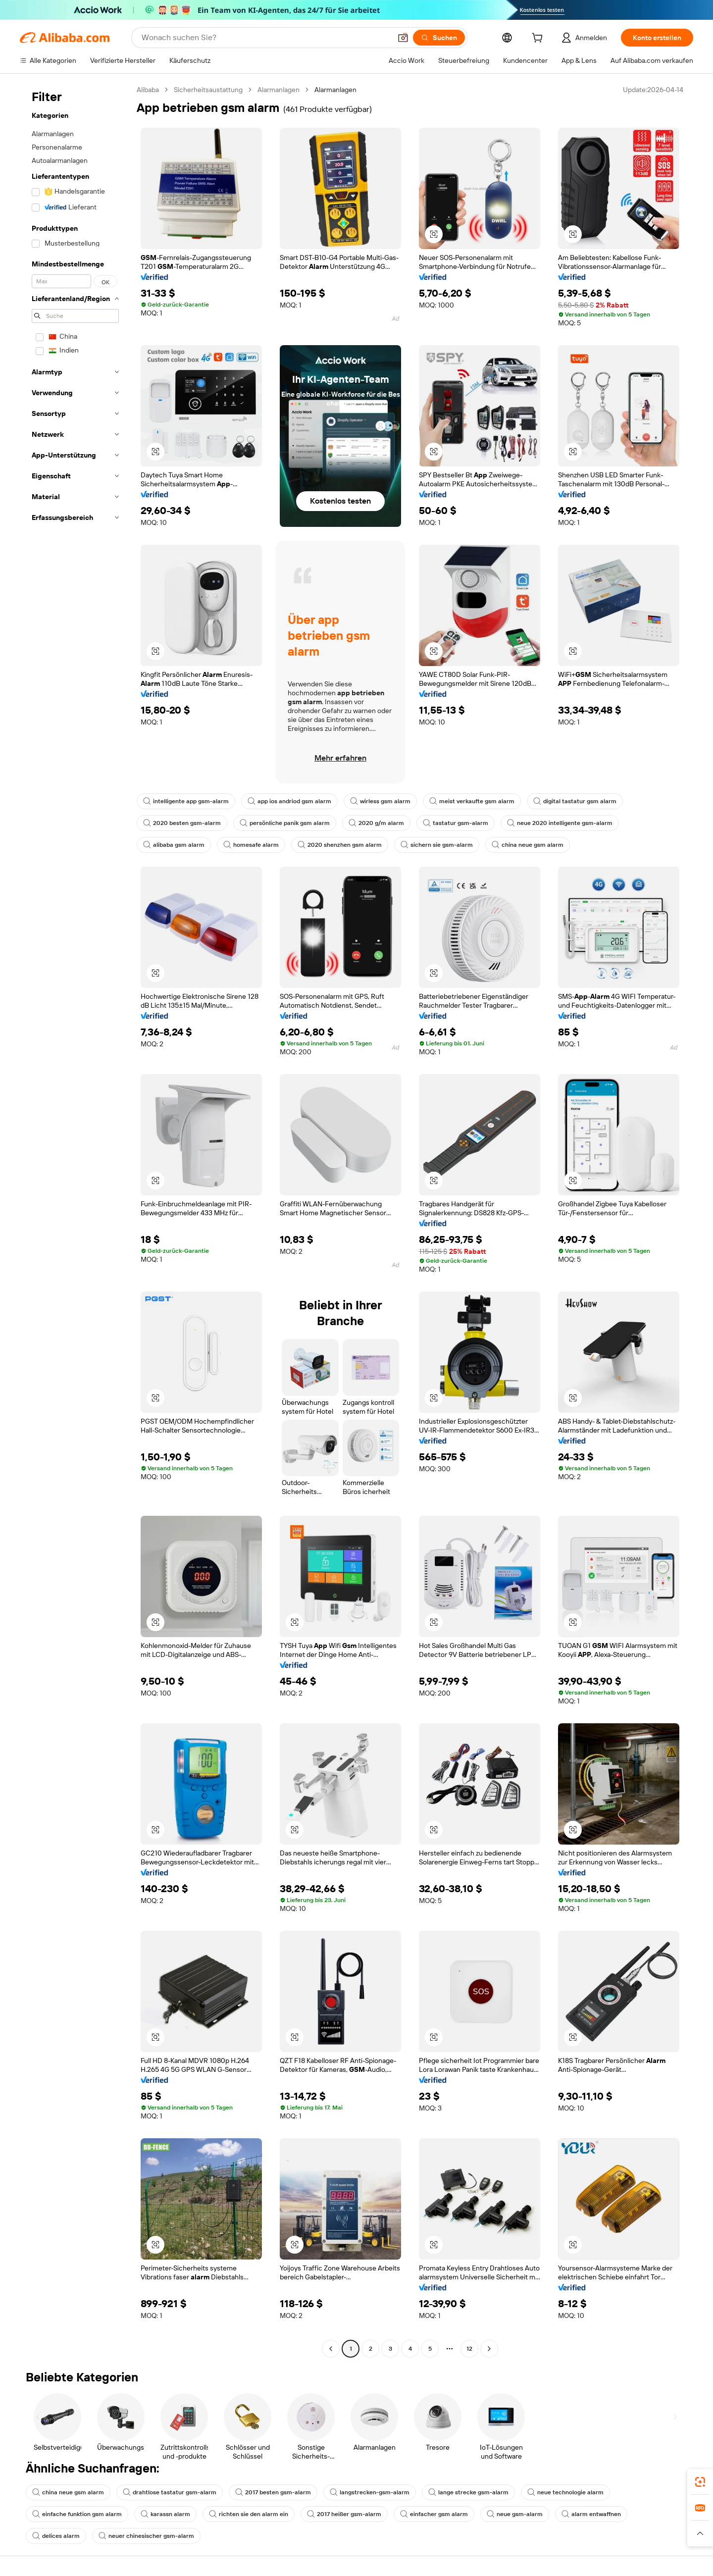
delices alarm (56, 2536)
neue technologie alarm (565, 2492)
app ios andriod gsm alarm (289, 801)
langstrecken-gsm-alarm (369, 2492)
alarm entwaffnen (591, 2514)
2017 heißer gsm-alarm (344, 2514)
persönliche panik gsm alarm (285, 823)
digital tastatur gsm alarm (574, 801)
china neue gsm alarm (527, 845)
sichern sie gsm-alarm (437, 845)
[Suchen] (439, 38)
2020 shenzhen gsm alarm (340, 845)
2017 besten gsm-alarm (273, 2492)
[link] (700, 2482)
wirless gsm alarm (380, 801)
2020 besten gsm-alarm (182, 823)
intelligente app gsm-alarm (186, 801)
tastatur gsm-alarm (455, 823)
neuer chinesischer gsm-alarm (146, 2536)
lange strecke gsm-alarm (468, 2492)
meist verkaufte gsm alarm (471, 801)
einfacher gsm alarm (434, 2514)
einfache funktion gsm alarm (77, 2514)
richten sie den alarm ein (248, 2514)
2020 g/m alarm (376, 823)
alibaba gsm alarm (173, 845)
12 (469, 2348)
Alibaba (148, 90)
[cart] (539, 39)
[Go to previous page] (331, 2349)
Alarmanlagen (278, 90)
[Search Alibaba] (265, 37)
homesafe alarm (251, 845)
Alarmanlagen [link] (335, 90)
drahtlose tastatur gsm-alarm (169, 2492)
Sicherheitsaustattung (208, 90)
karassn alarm (165, 2514)
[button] (403, 38)
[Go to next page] (489, 2349)
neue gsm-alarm (515, 2514)
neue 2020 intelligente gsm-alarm (559, 823)
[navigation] (75, 1220)
